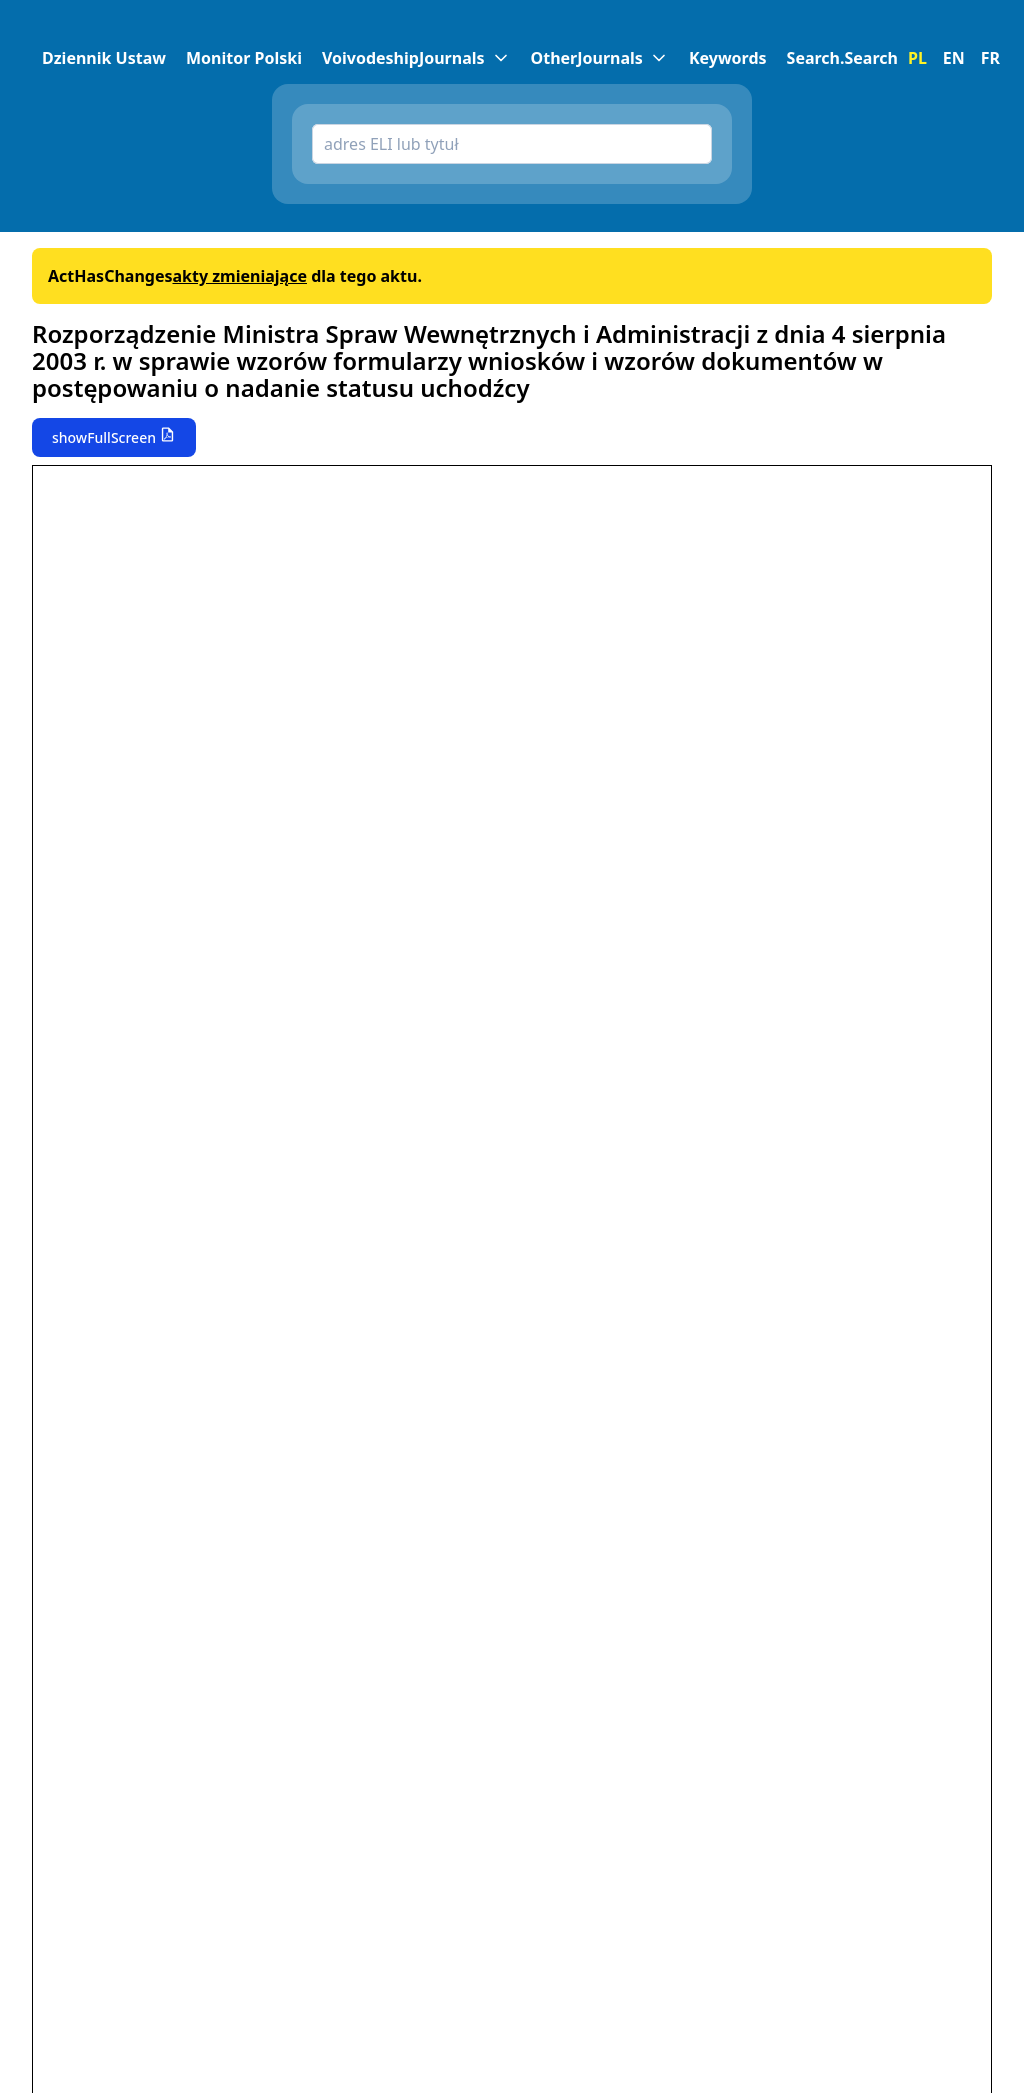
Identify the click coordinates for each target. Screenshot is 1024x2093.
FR (990, 58)
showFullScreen (104, 437)
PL (917, 58)
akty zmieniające (239, 276)
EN (954, 58)
